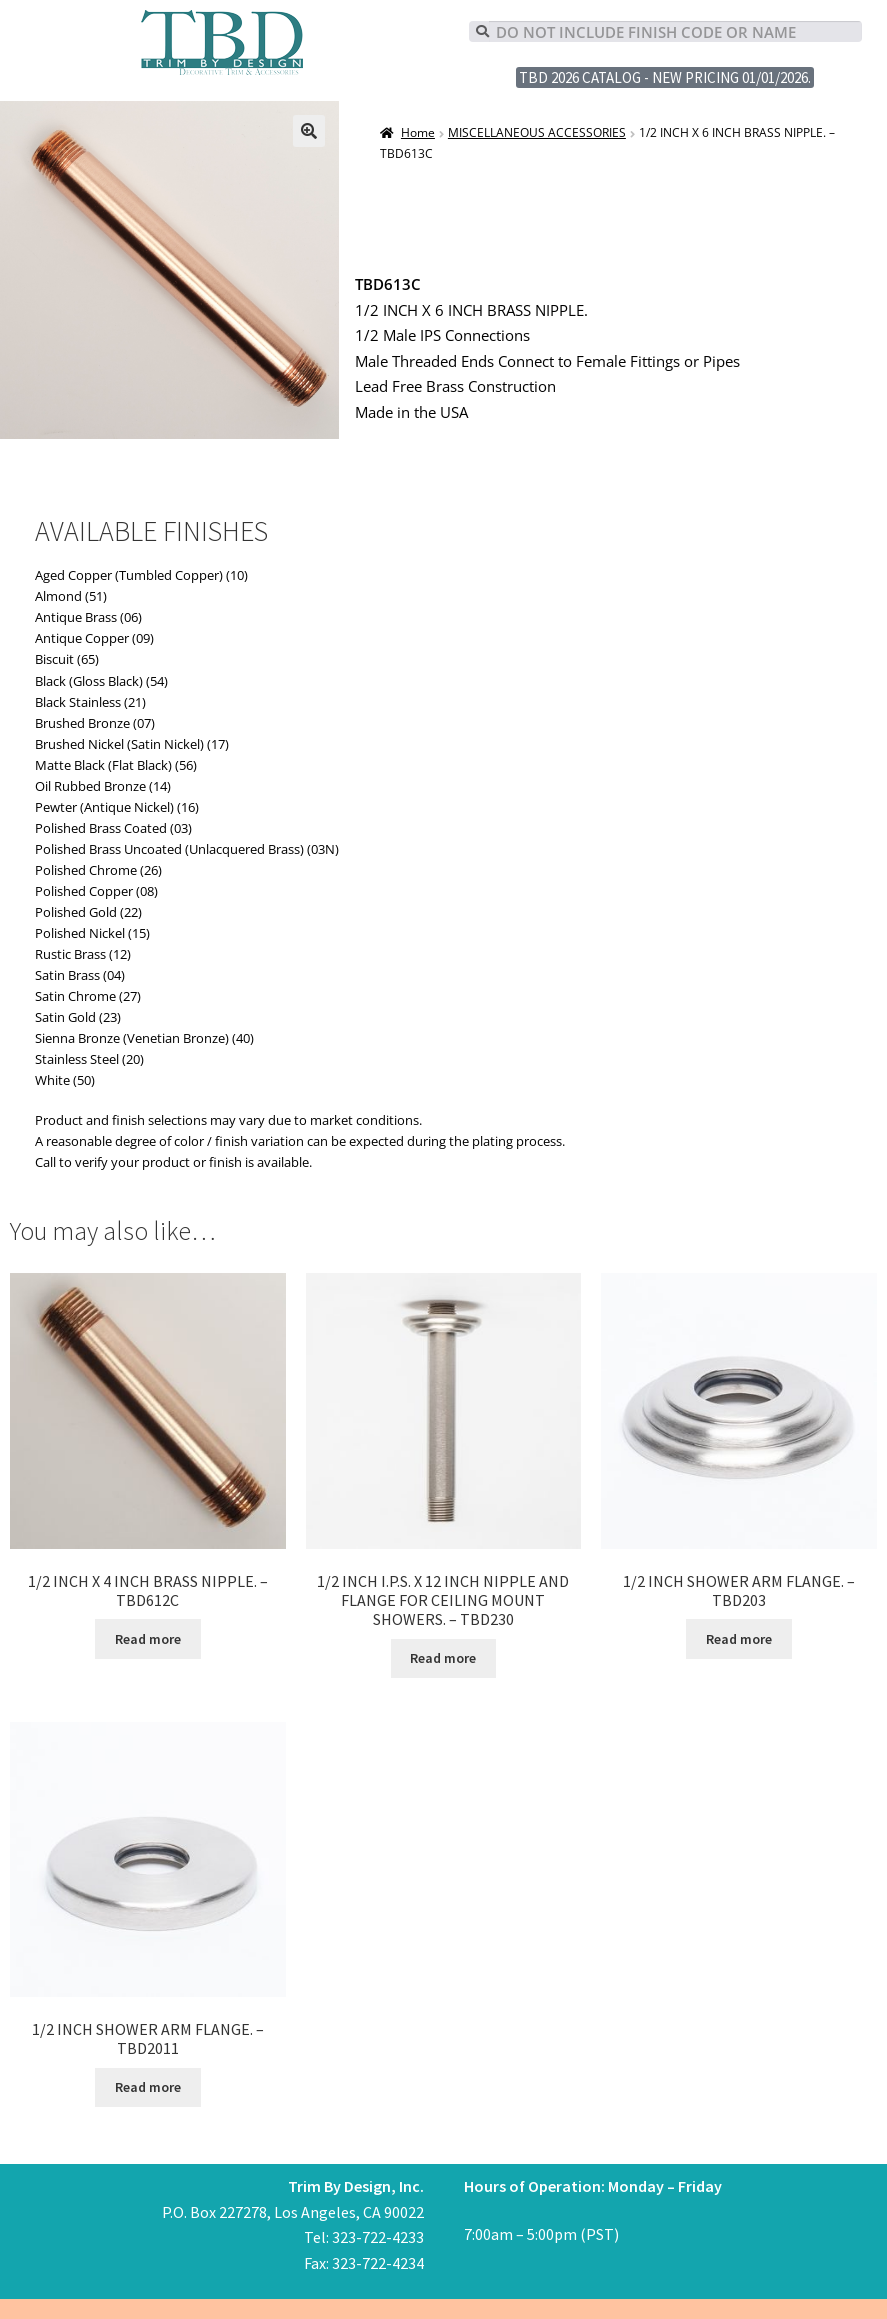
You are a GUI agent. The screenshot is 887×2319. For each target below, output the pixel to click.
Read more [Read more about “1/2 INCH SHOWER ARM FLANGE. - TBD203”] (739, 1639)
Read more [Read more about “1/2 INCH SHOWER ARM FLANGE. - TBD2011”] (148, 2087)
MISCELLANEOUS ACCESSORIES (537, 132)
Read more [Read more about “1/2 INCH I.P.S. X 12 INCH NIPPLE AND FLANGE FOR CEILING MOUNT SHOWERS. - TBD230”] (443, 1658)
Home (418, 132)
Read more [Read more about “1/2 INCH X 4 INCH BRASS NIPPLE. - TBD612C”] (148, 1639)
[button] (309, 131)
